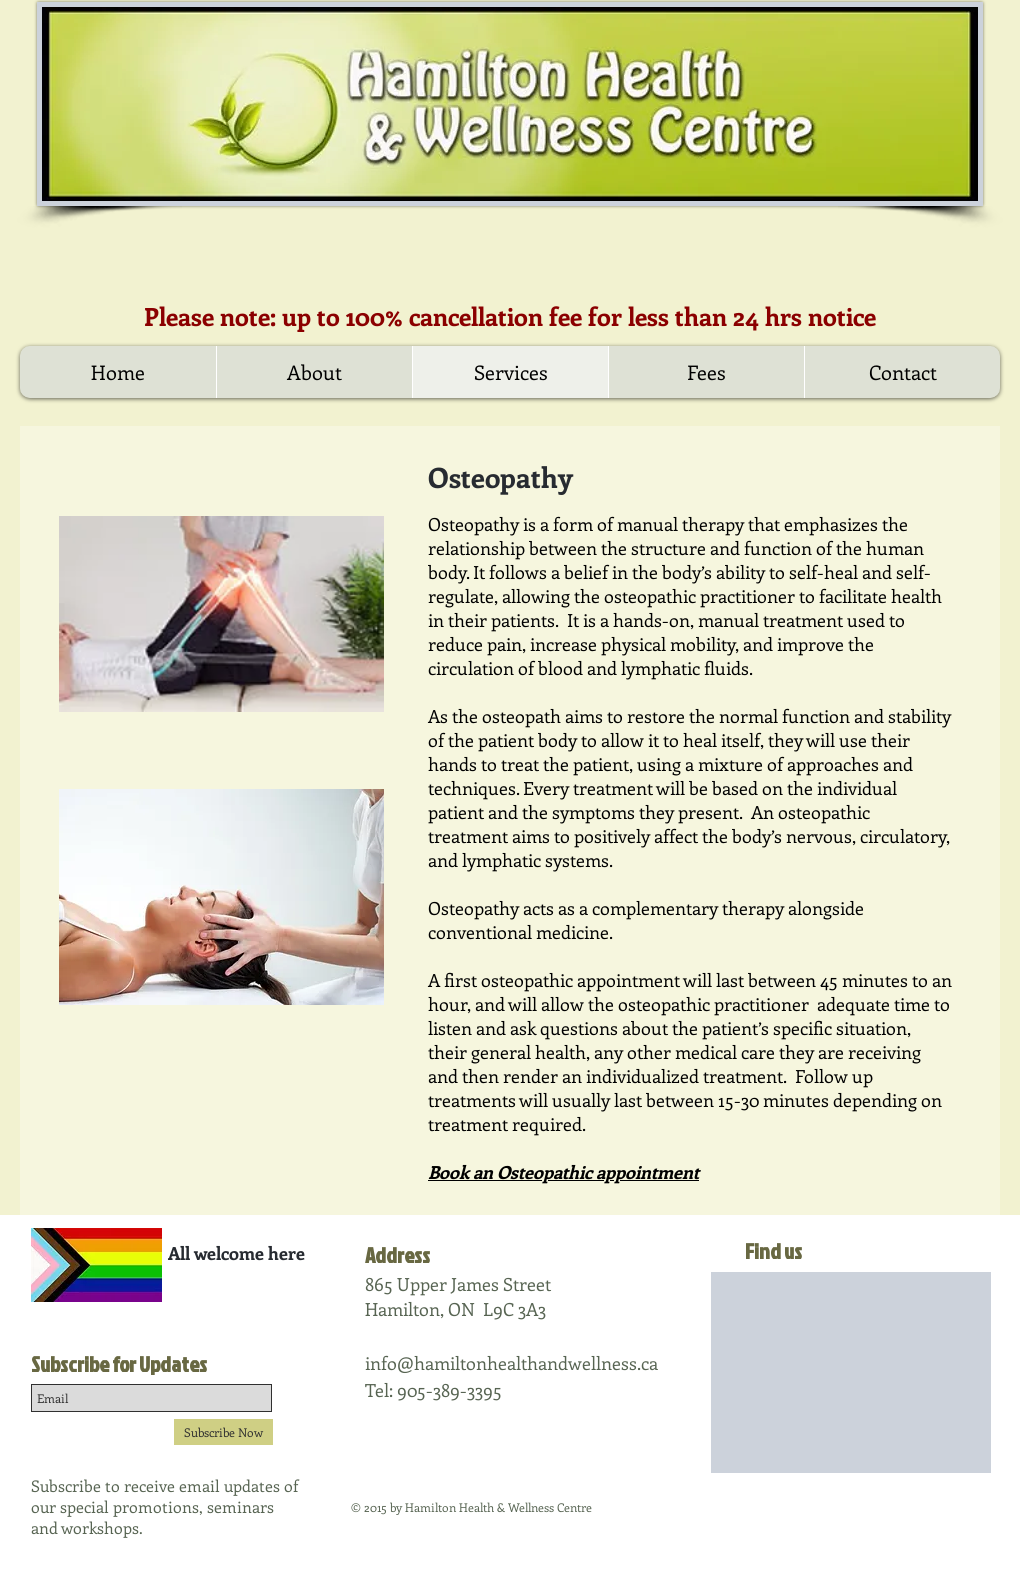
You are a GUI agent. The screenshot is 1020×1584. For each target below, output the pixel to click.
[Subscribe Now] (223, 1432)
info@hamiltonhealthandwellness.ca (511, 1363)
